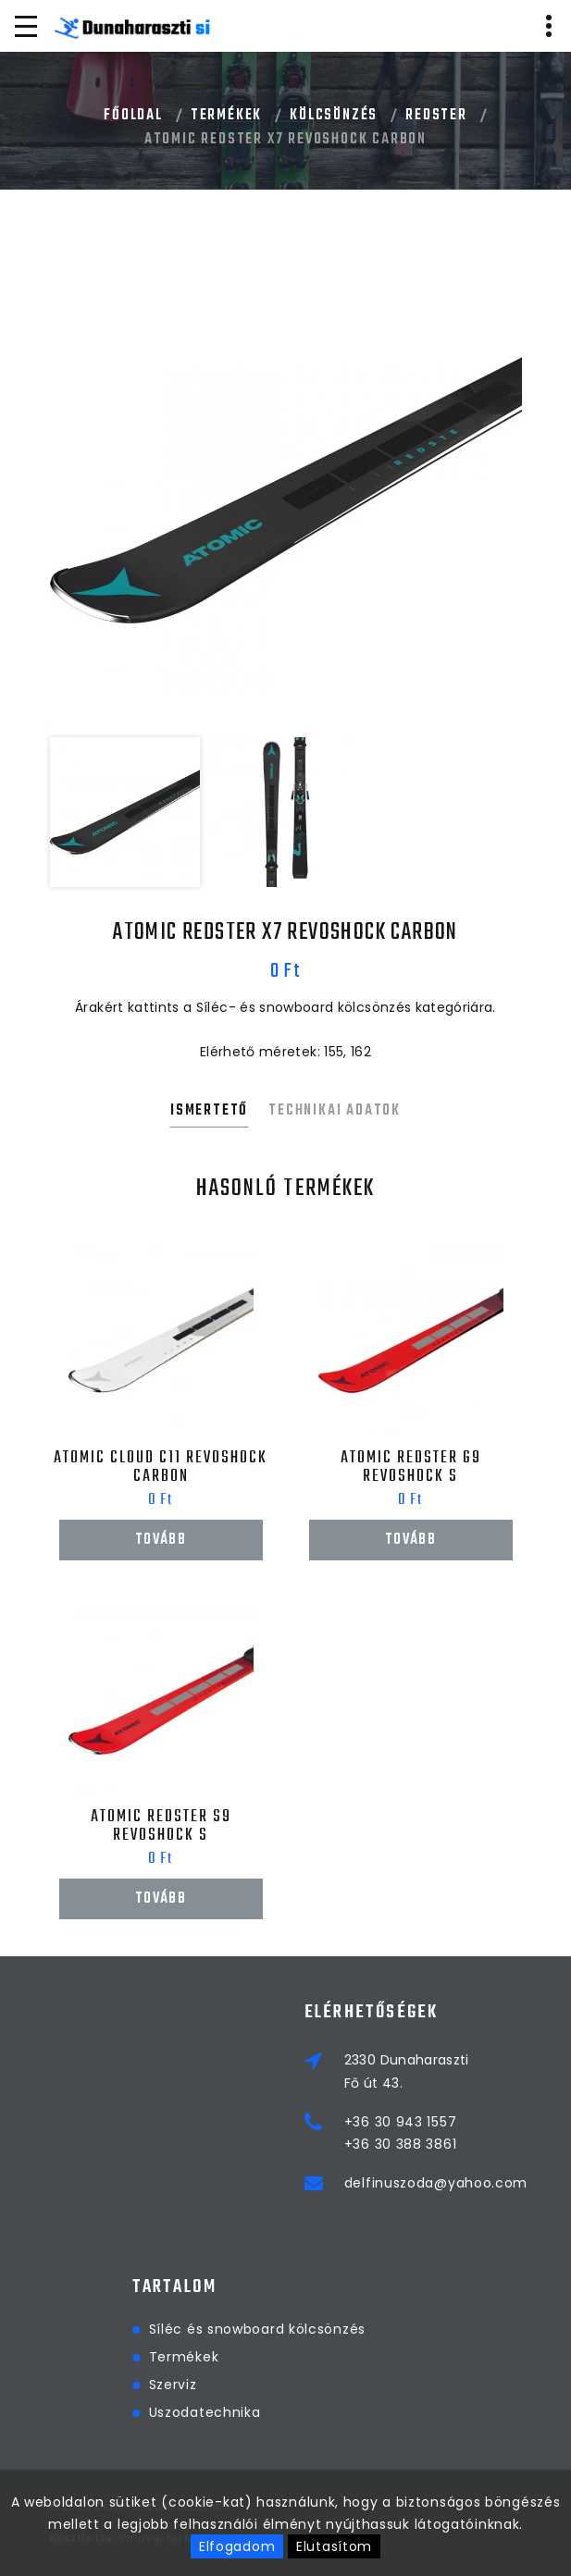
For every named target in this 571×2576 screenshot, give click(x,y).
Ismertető (209, 1111)
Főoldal (133, 116)
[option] (286, 490)
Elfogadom (237, 2546)
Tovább (160, 1540)
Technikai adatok (334, 1111)
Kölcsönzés (334, 116)
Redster (436, 116)
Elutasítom (334, 2546)
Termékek (226, 116)
